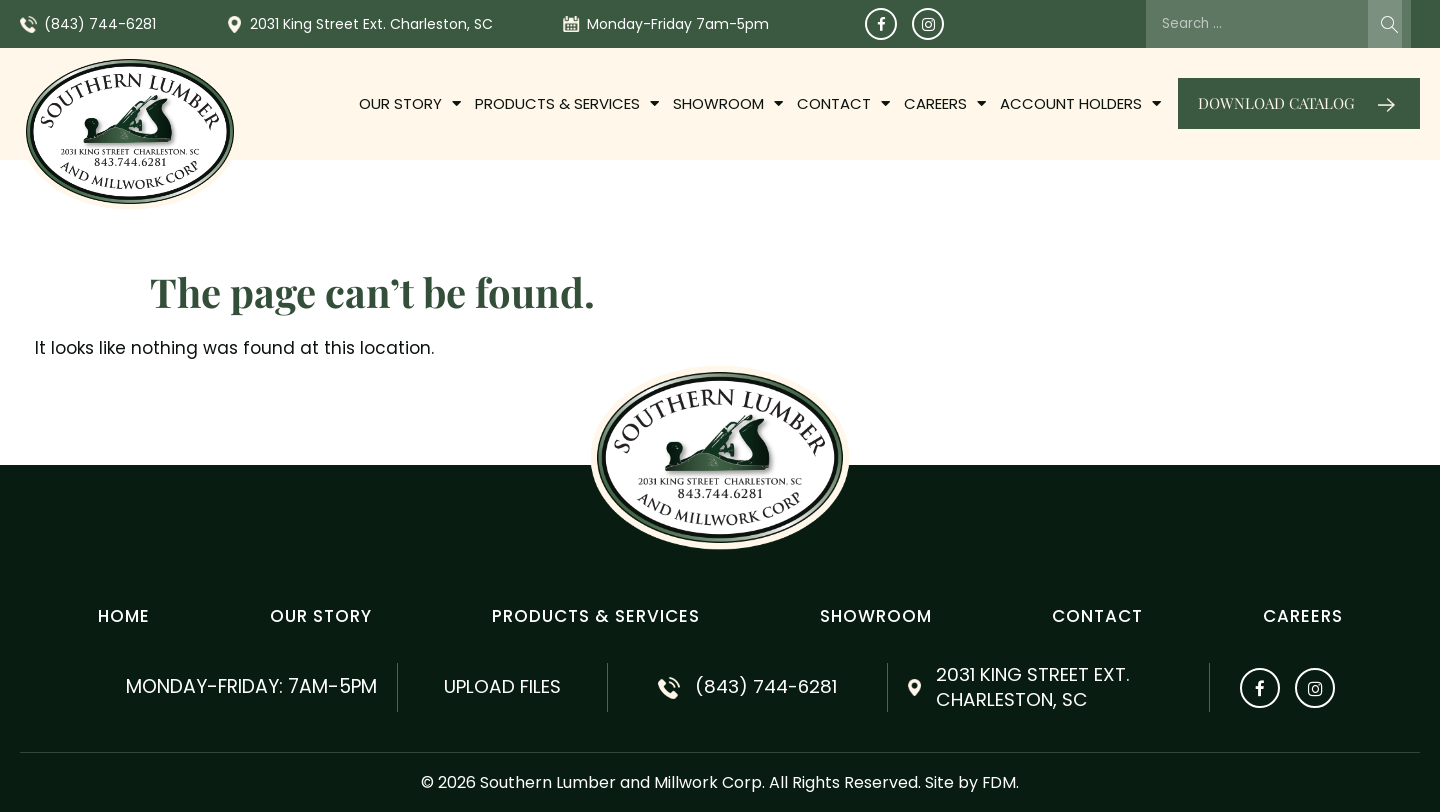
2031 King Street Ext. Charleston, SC (371, 24)
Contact (843, 103)
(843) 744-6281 (100, 24)
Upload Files (502, 686)
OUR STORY (410, 103)
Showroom (728, 103)
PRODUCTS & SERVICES (567, 103)
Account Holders (1080, 103)
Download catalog (1276, 103)
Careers (945, 103)
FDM (999, 782)
